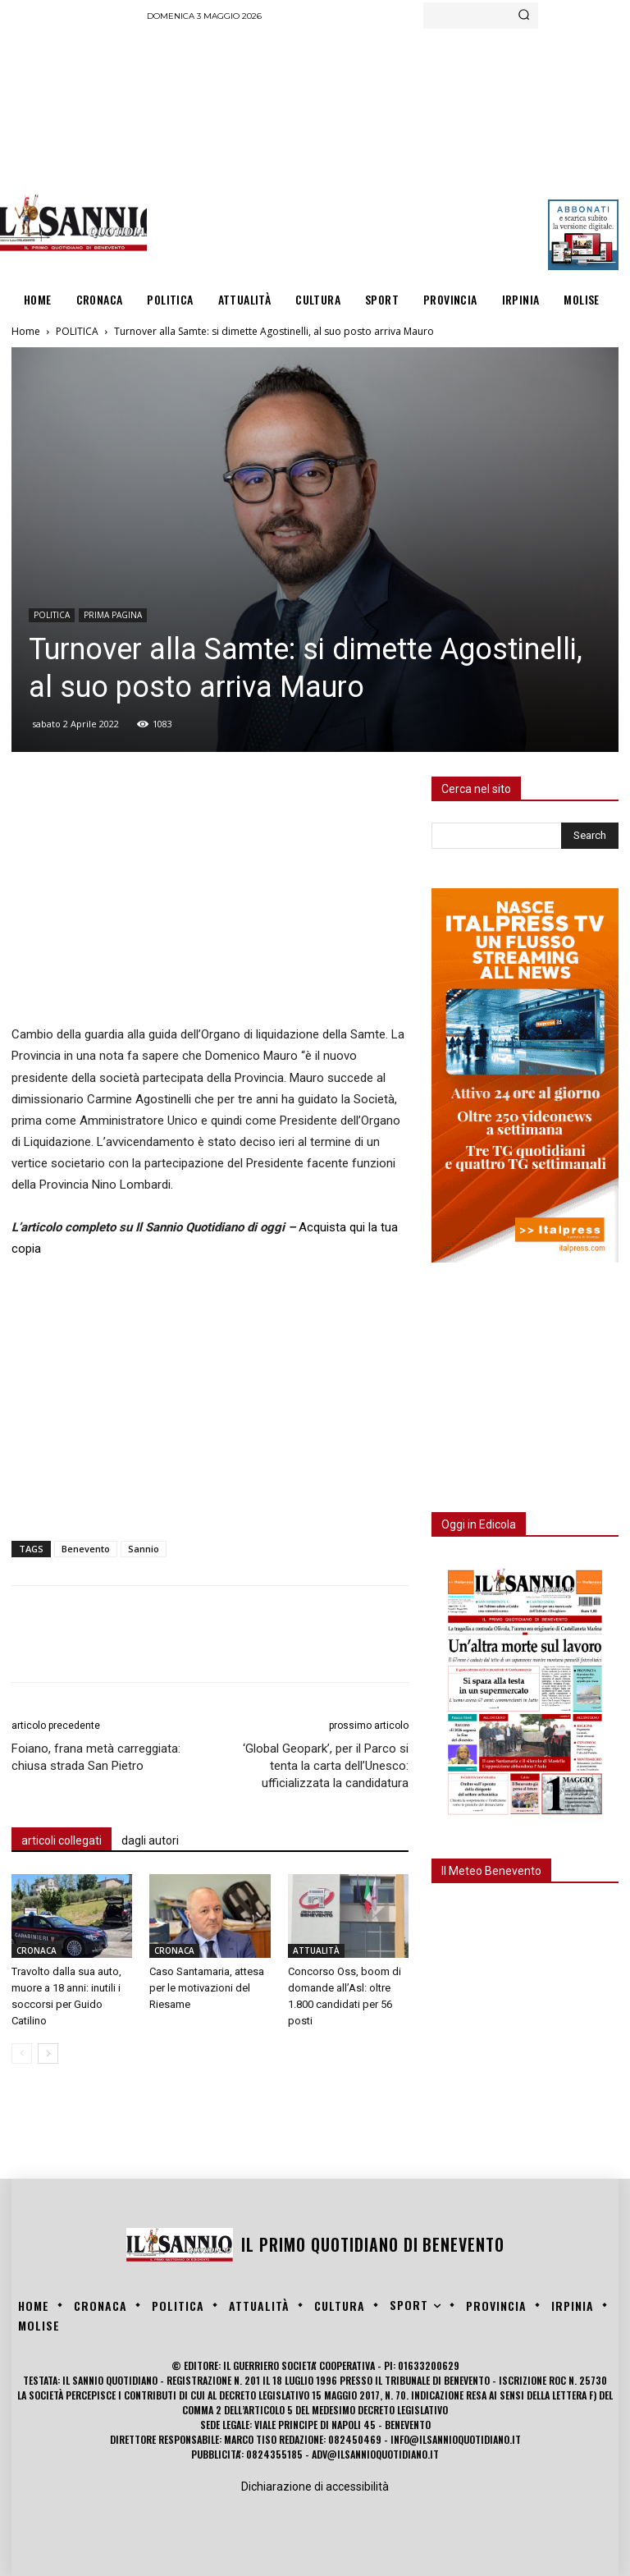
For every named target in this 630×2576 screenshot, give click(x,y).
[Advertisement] (388, 152)
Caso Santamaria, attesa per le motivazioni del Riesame (206, 1987)
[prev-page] (21, 2053)
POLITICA (77, 331)
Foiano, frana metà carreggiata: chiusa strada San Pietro (95, 1757)
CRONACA (36, 1950)
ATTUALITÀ (316, 1950)
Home (25, 331)
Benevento (86, 1548)
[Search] (523, 15)
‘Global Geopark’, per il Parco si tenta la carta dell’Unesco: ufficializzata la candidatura (326, 1765)
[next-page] (48, 2053)
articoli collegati (61, 1840)
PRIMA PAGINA (113, 615)
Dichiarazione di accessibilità (315, 2486)
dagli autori (150, 1840)
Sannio (143, 1548)
